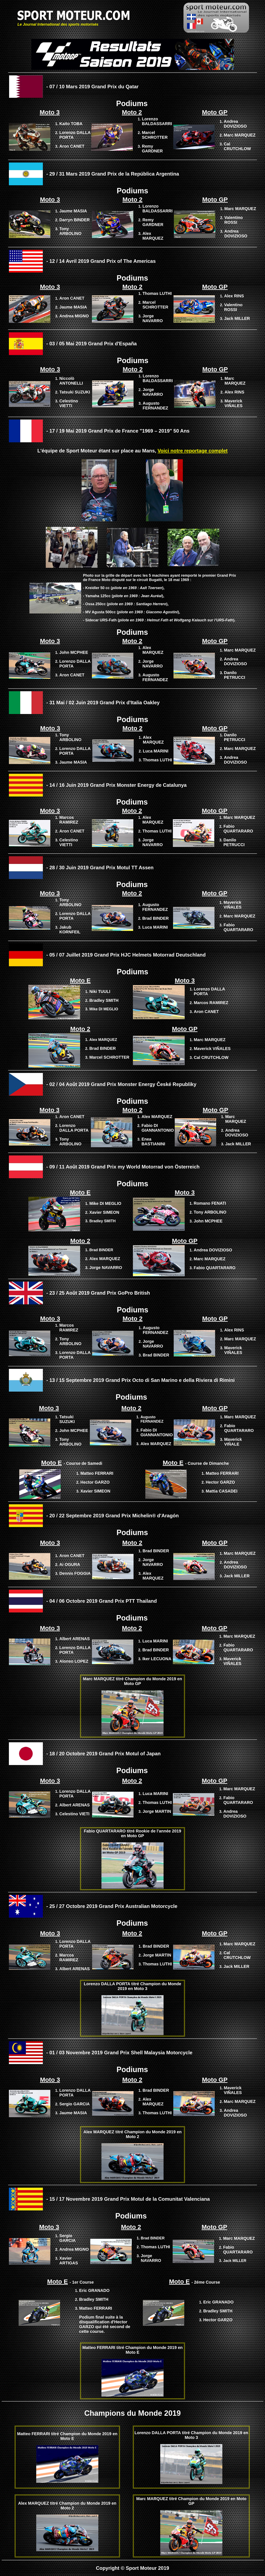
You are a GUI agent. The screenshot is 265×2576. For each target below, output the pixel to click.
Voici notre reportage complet (193, 450)
